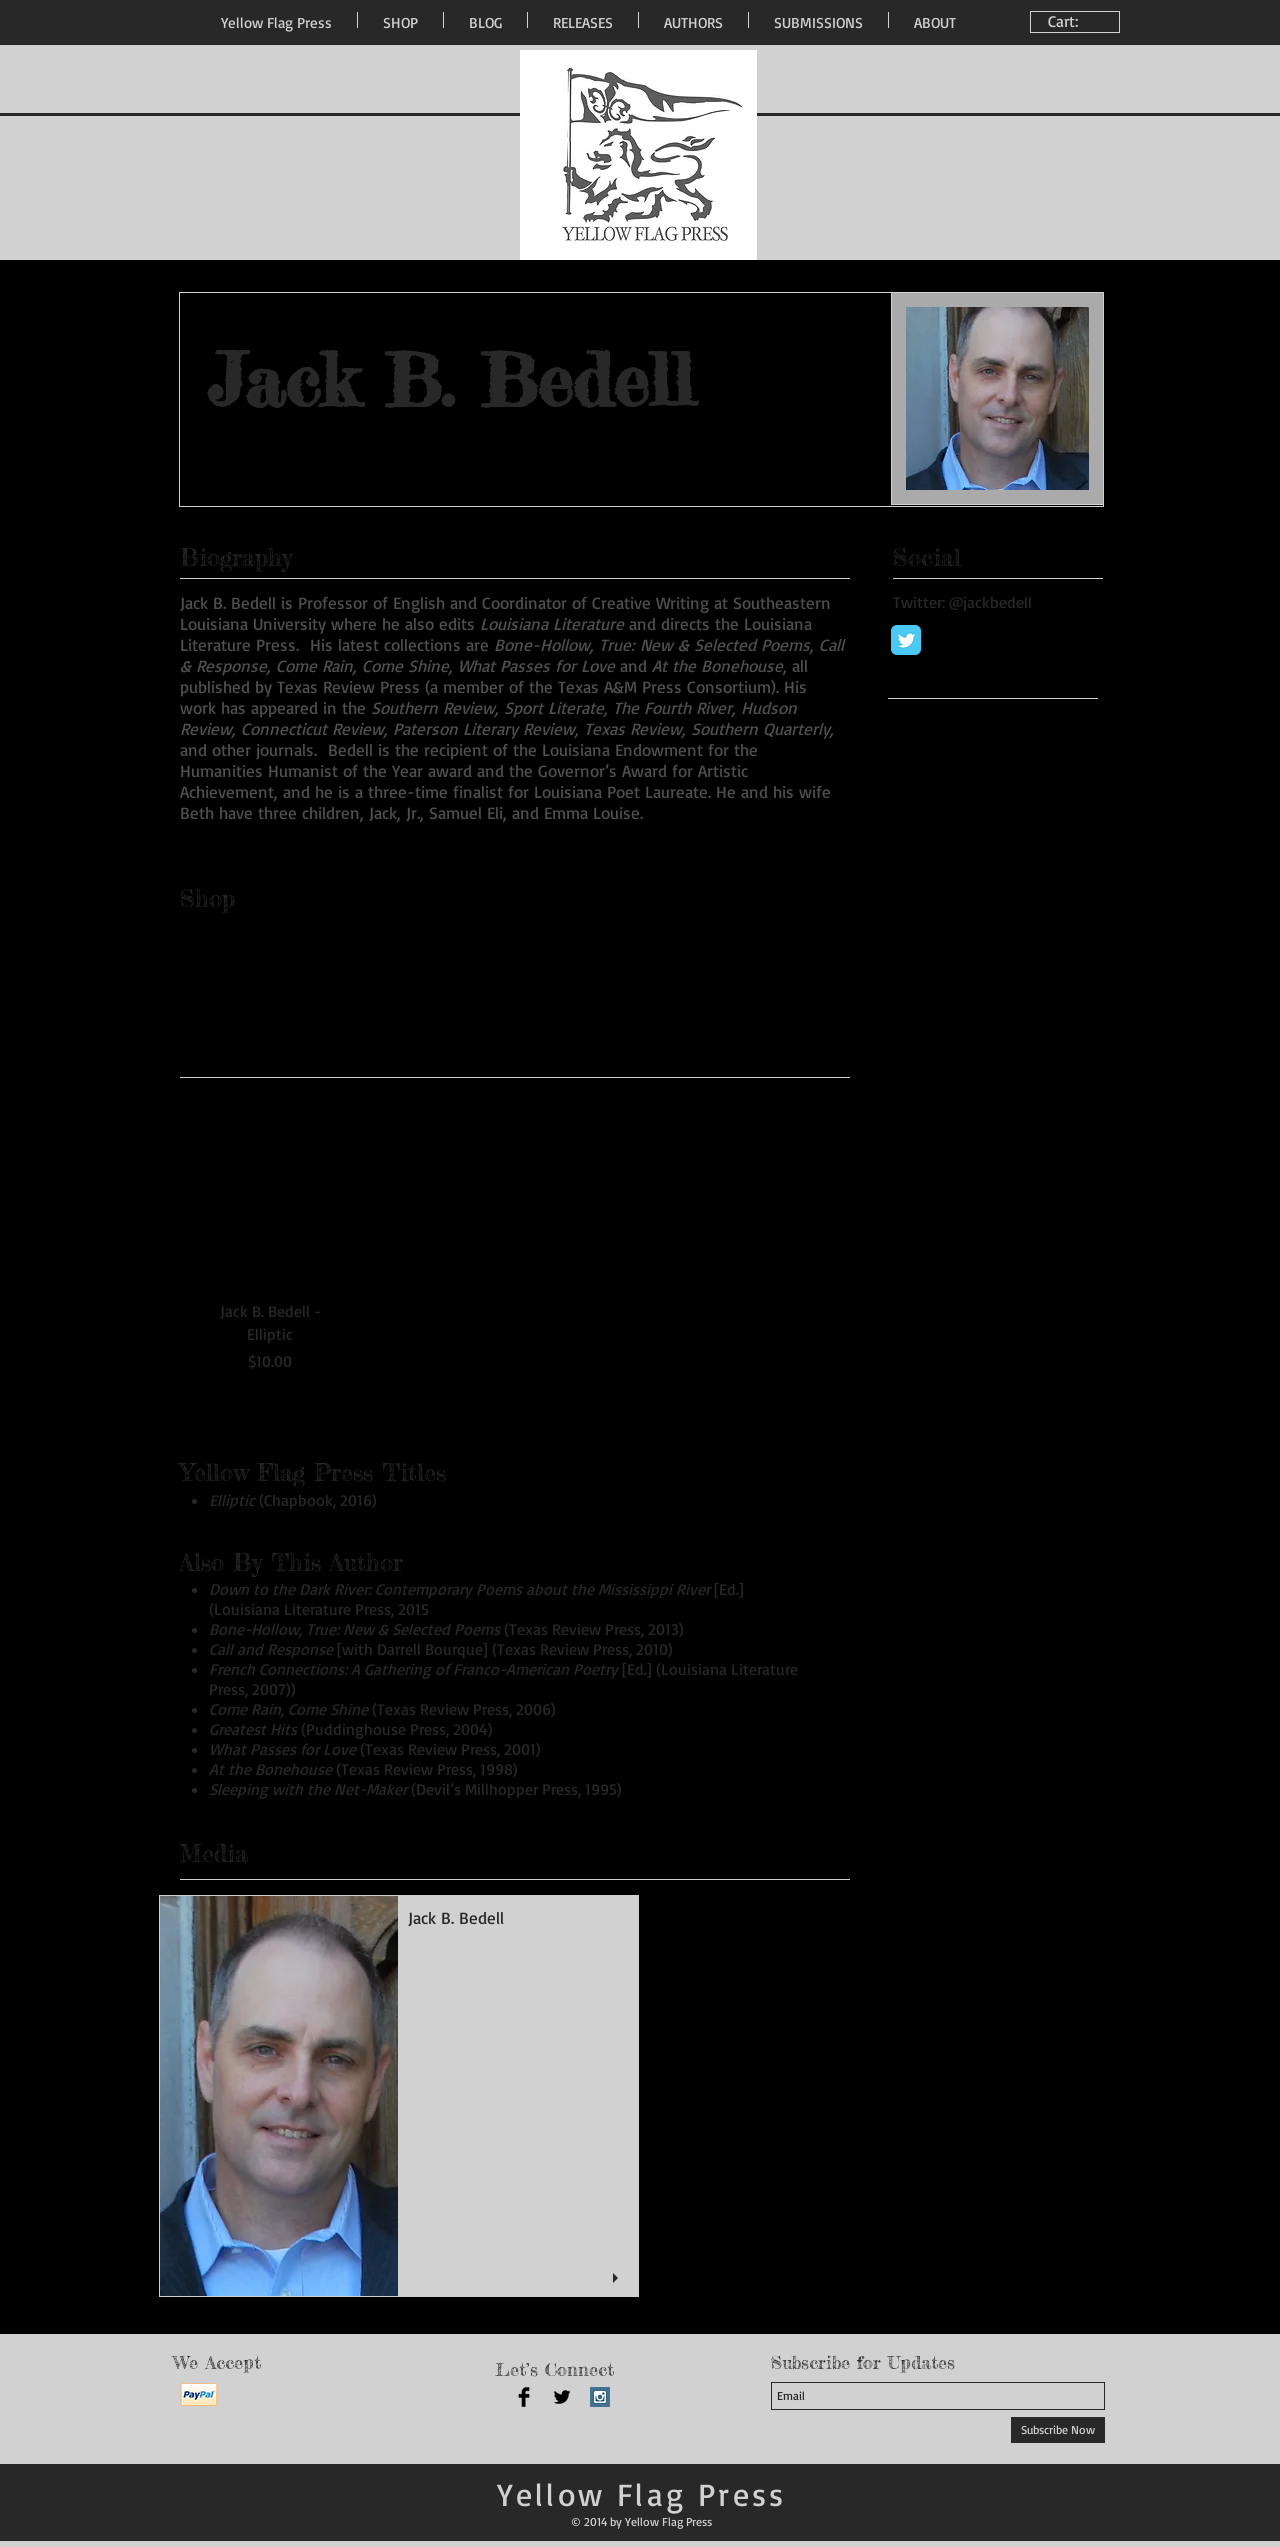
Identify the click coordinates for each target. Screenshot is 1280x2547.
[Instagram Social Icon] (600, 2397)
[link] (1077, 21)
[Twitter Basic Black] (562, 2397)
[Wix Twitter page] (906, 640)
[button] (399, 2096)
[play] (618, 2278)
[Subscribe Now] (1058, 2430)
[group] (508, 1233)
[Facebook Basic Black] (524, 2397)
